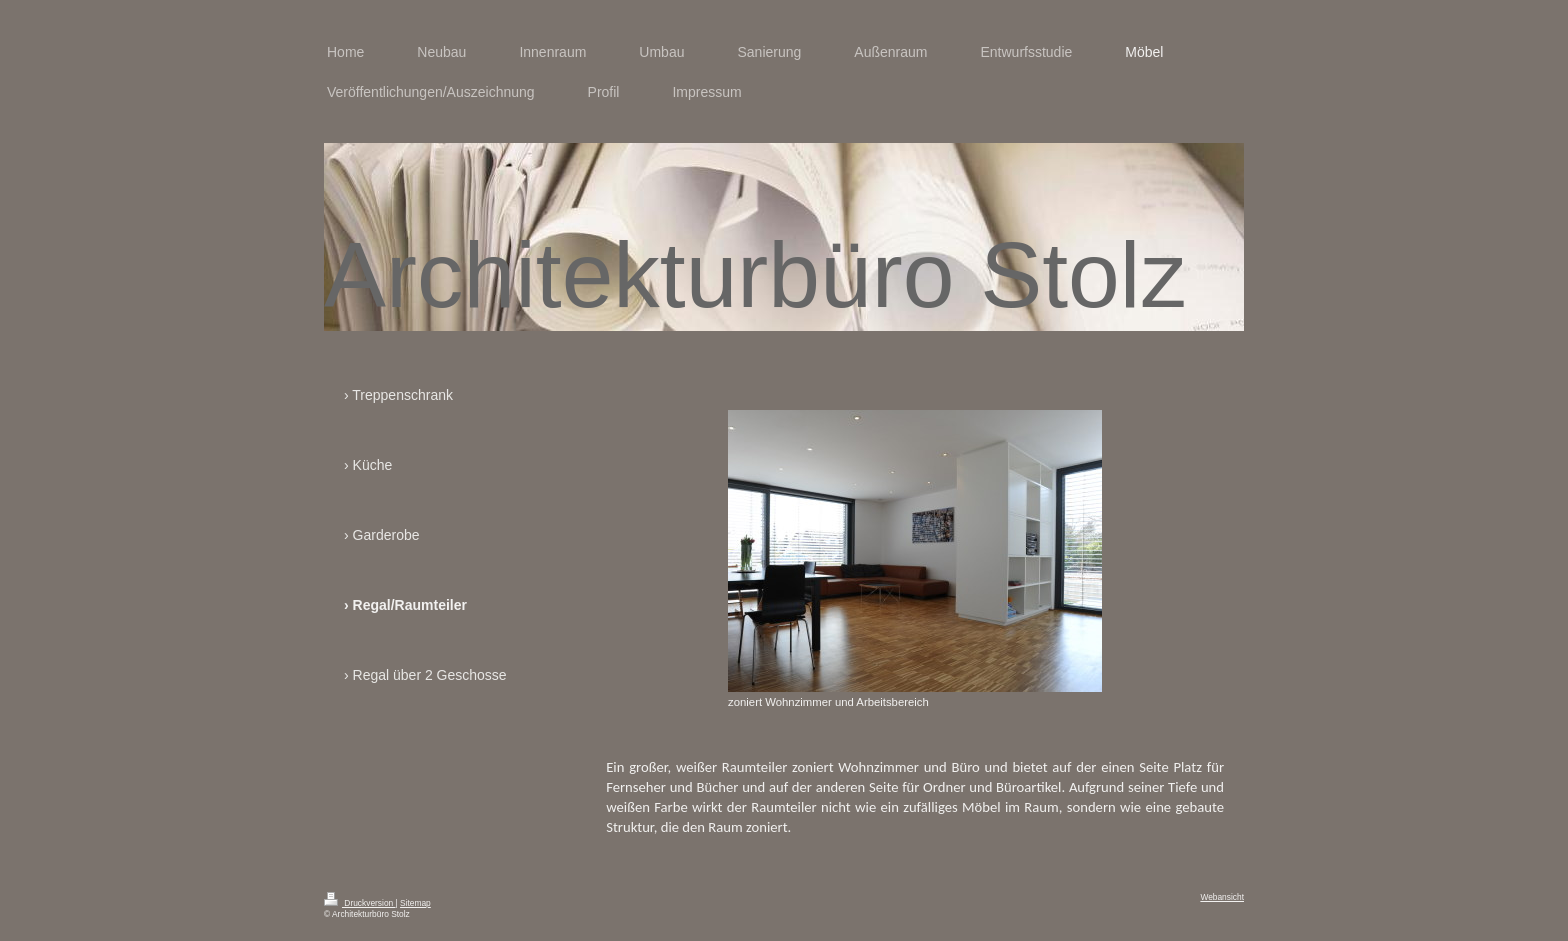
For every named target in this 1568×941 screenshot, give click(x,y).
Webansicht (1222, 897)
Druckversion (360, 903)
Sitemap (415, 903)
